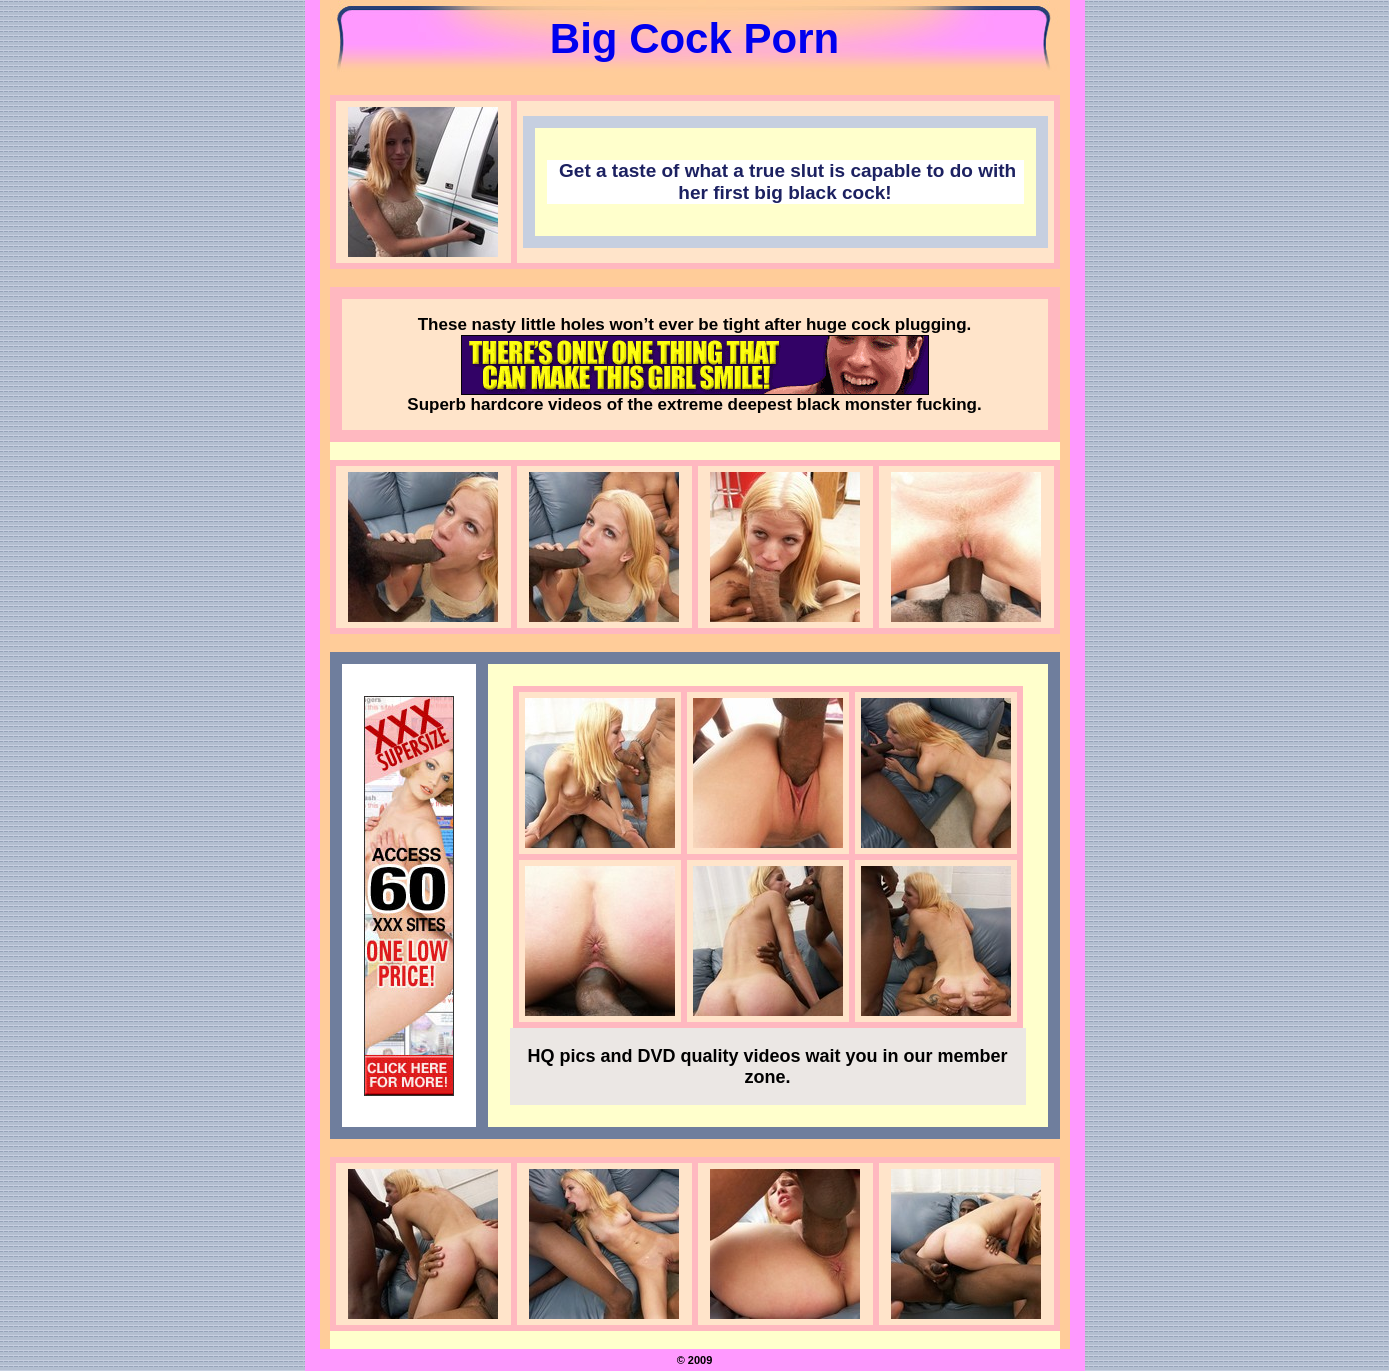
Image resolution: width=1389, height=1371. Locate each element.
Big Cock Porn (694, 38)
